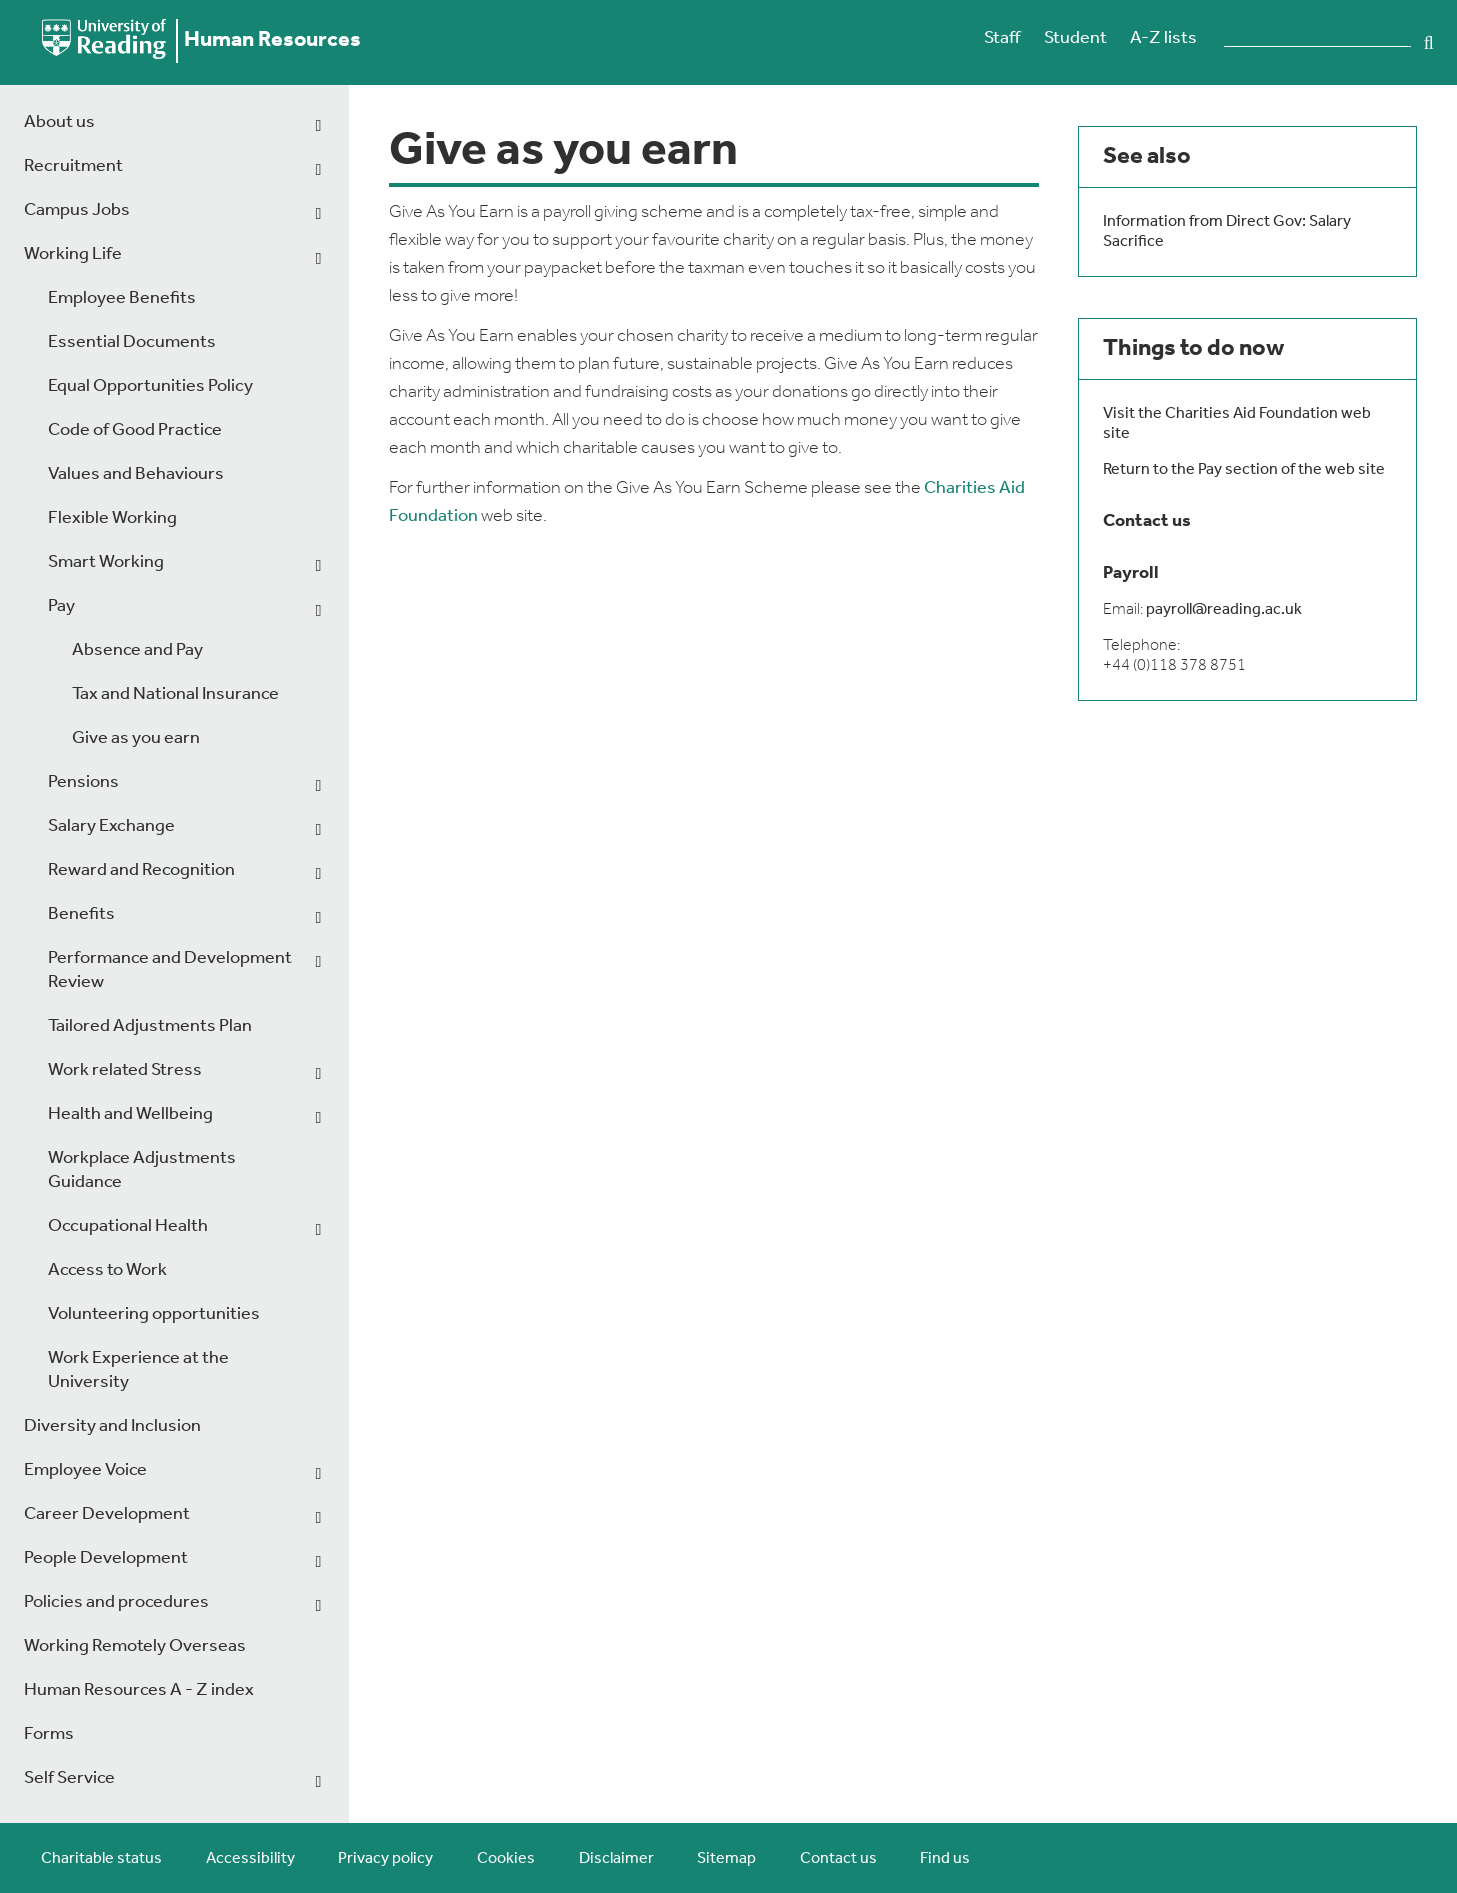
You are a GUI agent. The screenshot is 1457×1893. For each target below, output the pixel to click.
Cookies (506, 1859)
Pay (61, 606)
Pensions (83, 782)
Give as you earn (136, 738)
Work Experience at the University (138, 1370)
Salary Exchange (111, 826)
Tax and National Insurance (175, 694)
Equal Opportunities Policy (150, 386)
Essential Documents (132, 342)
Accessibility (250, 1859)
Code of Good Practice (135, 430)
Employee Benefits (122, 298)
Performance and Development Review (170, 970)
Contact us (838, 1859)
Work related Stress (125, 1070)
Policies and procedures (116, 1602)
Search (1429, 43)
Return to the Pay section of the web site (1244, 470)
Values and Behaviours (136, 474)
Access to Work (107, 1270)
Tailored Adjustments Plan (150, 1026)
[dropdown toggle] (318, 126)
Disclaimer (616, 1859)
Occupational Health (128, 1226)
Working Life (73, 254)
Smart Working (106, 562)
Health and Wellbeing (130, 1114)
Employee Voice (85, 1470)
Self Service (69, 1778)
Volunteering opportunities (154, 1314)
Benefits (81, 914)
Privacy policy (385, 1859)
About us (59, 122)
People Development (106, 1558)
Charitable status (101, 1859)
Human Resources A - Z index (139, 1690)
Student (1075, 38)
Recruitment (73, 166)
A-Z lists (1163, 38)
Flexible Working (112, 518)
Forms (49, 1734)
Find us (945, 1859)
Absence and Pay (137, 650)
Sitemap (726, 1859)
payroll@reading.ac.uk (1224, 610)
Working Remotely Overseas (135, 1646)
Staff (1002, 38)
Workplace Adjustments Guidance (142, 1170)
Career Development (107, 1514)
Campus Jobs (77, 210)
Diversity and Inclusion (112, 1426)
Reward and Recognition (141, 870)
